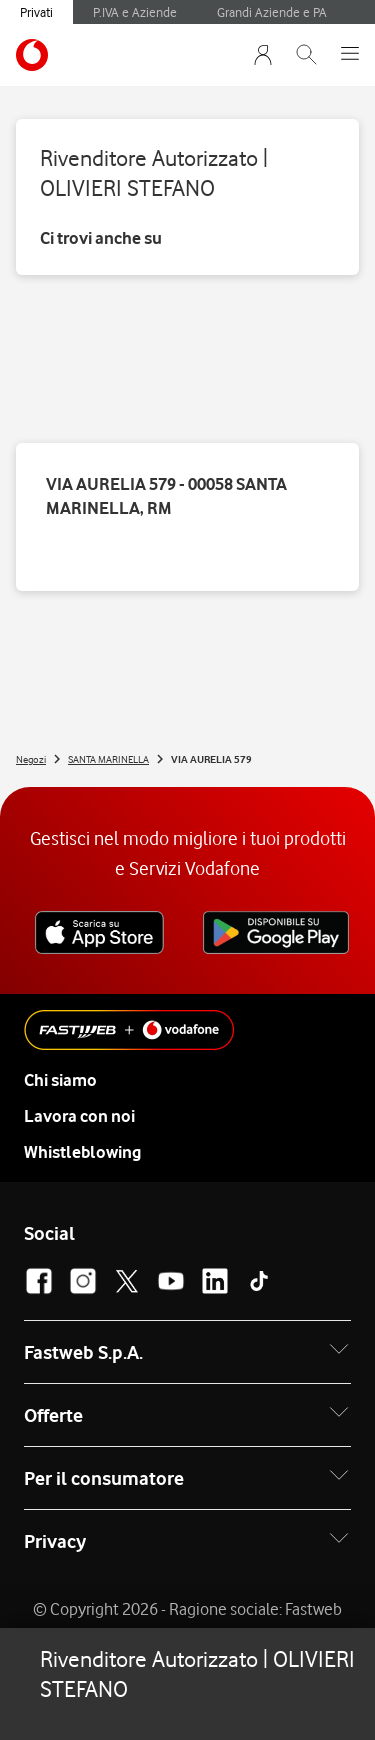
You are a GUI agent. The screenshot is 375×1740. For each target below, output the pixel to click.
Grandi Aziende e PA (272, 12)
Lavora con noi (79, 1116)
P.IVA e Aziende (135, 12)
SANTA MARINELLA (108, 759)
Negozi (31, 759)
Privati (36, 12)
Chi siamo (60, 1080)
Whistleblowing (82, 1152)
